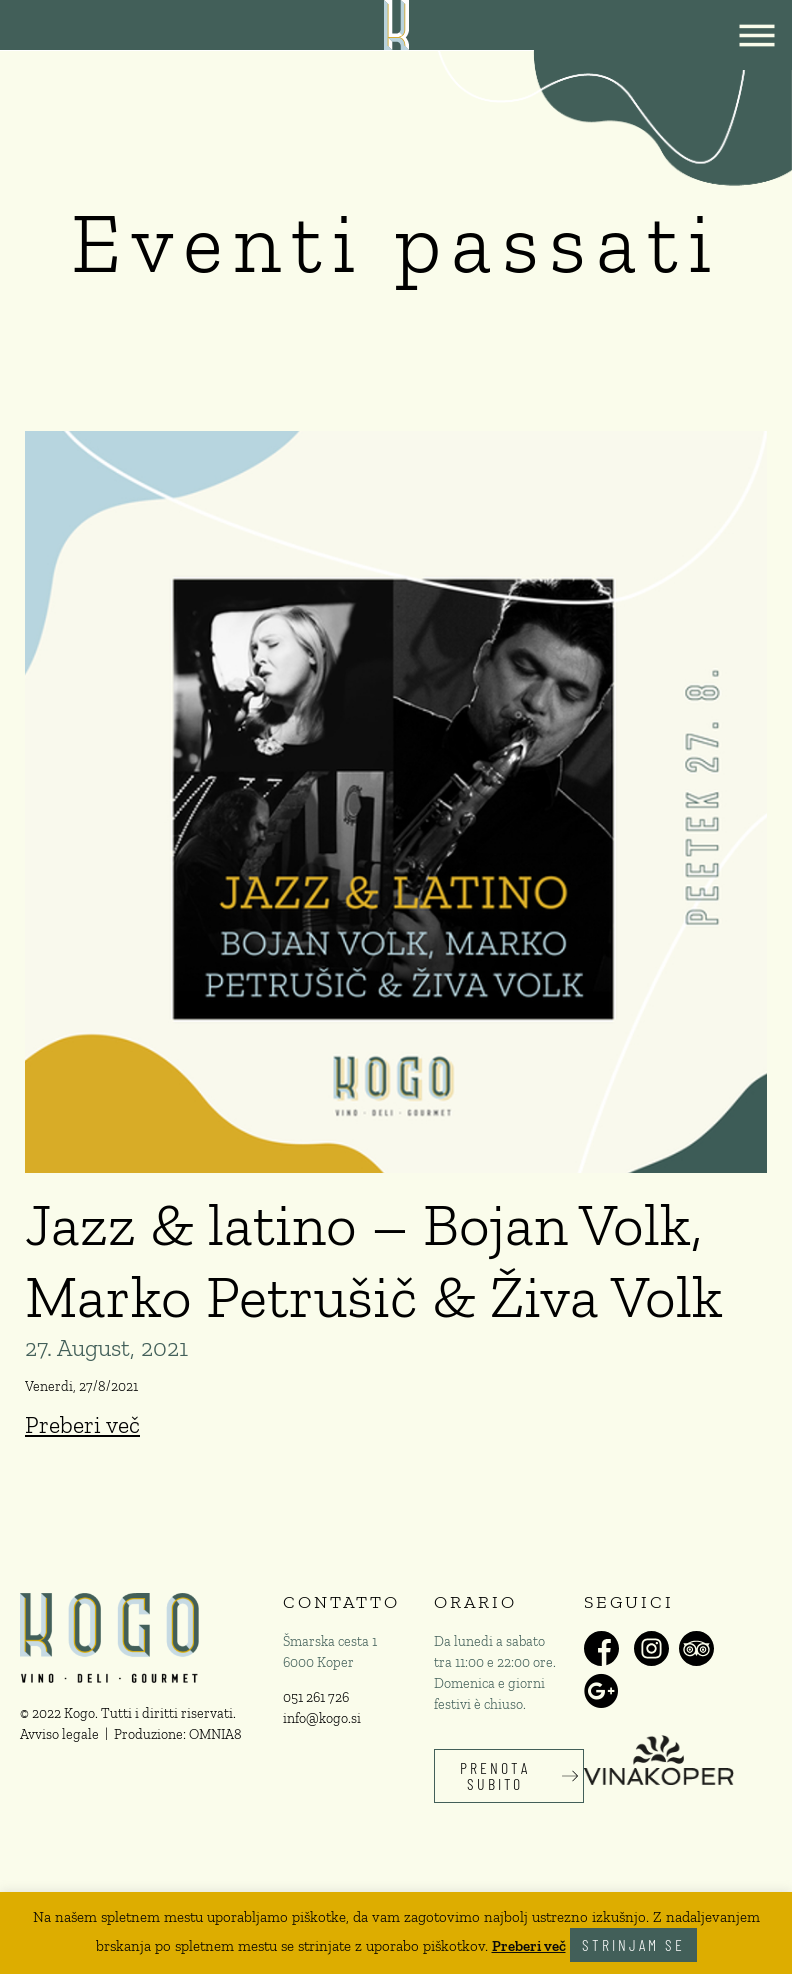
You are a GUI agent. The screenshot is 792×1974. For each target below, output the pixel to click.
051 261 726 (316, 1697)
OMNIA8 (215, 1734)
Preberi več (529, 1946)
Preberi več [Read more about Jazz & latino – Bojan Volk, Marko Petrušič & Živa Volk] (82, 1424)
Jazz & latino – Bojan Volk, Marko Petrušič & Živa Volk (374, 1260)
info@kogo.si (322, 1718)
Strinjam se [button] (633, 1944)
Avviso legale (59, 1734)
